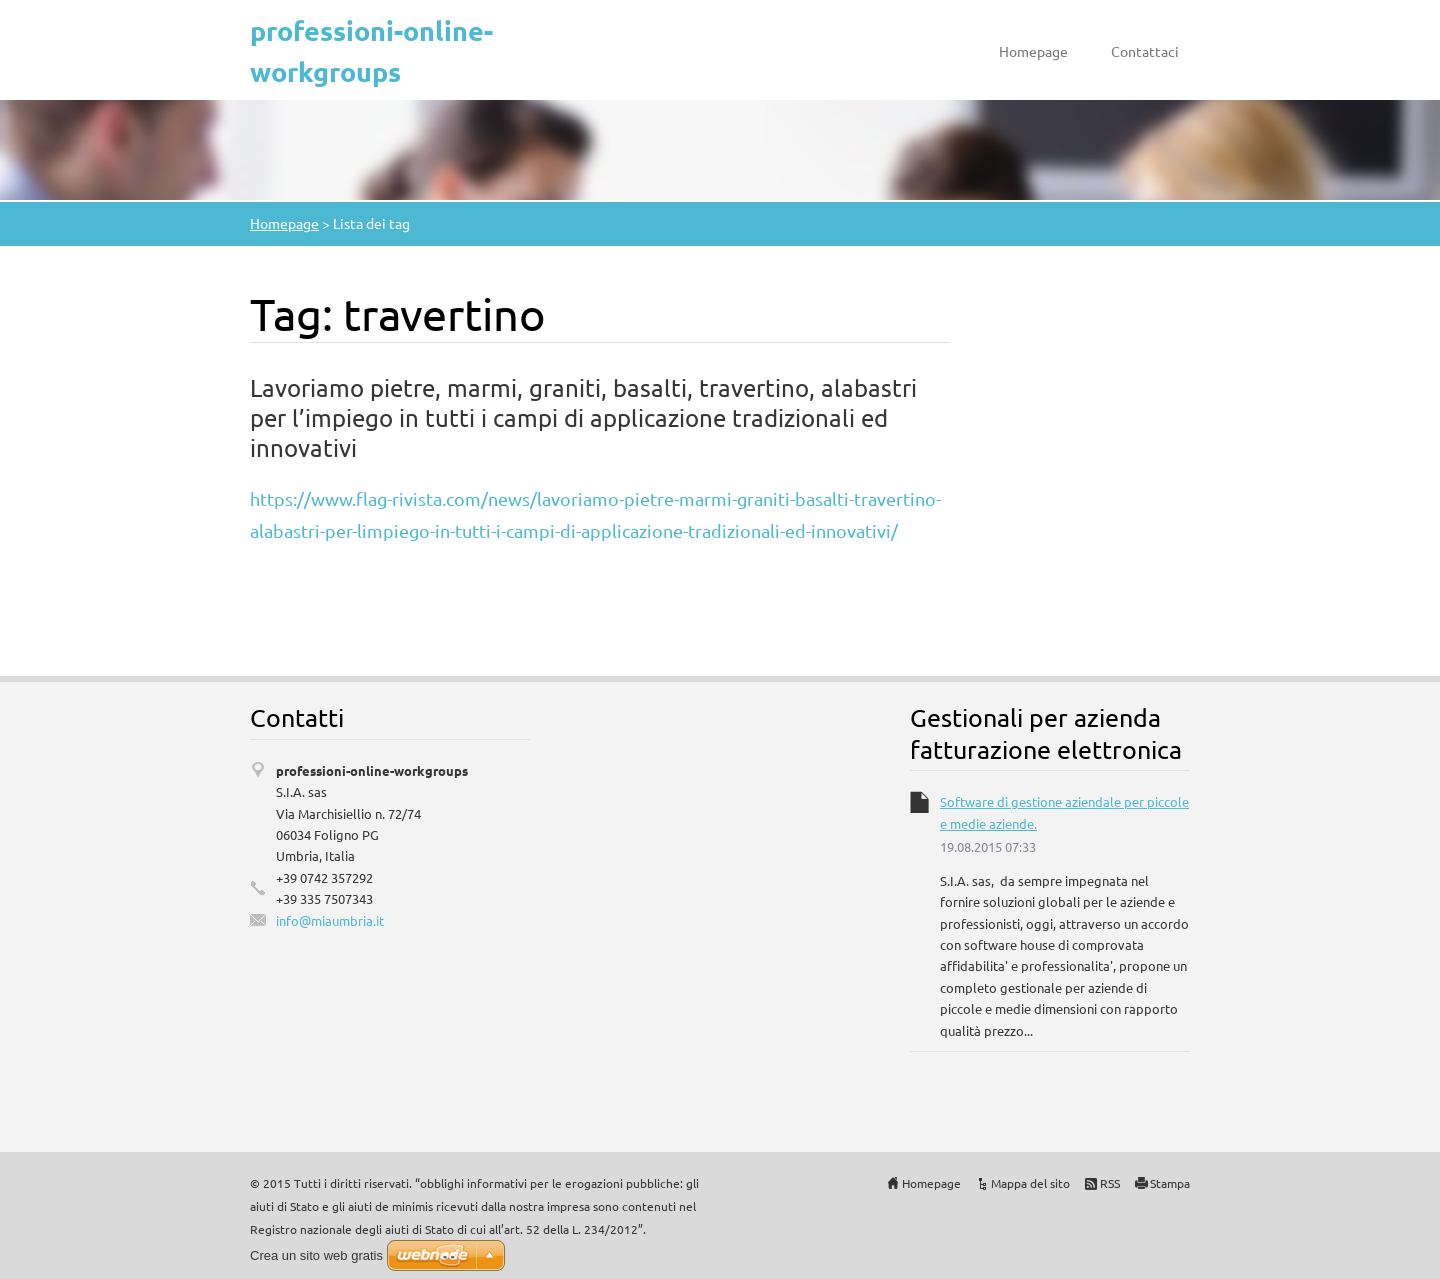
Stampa (1170, 1183)
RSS (1110, 1183)
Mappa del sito (1030, 1183)
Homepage (1033, 51)
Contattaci (1145, 51)
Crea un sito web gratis (316, 1255)
